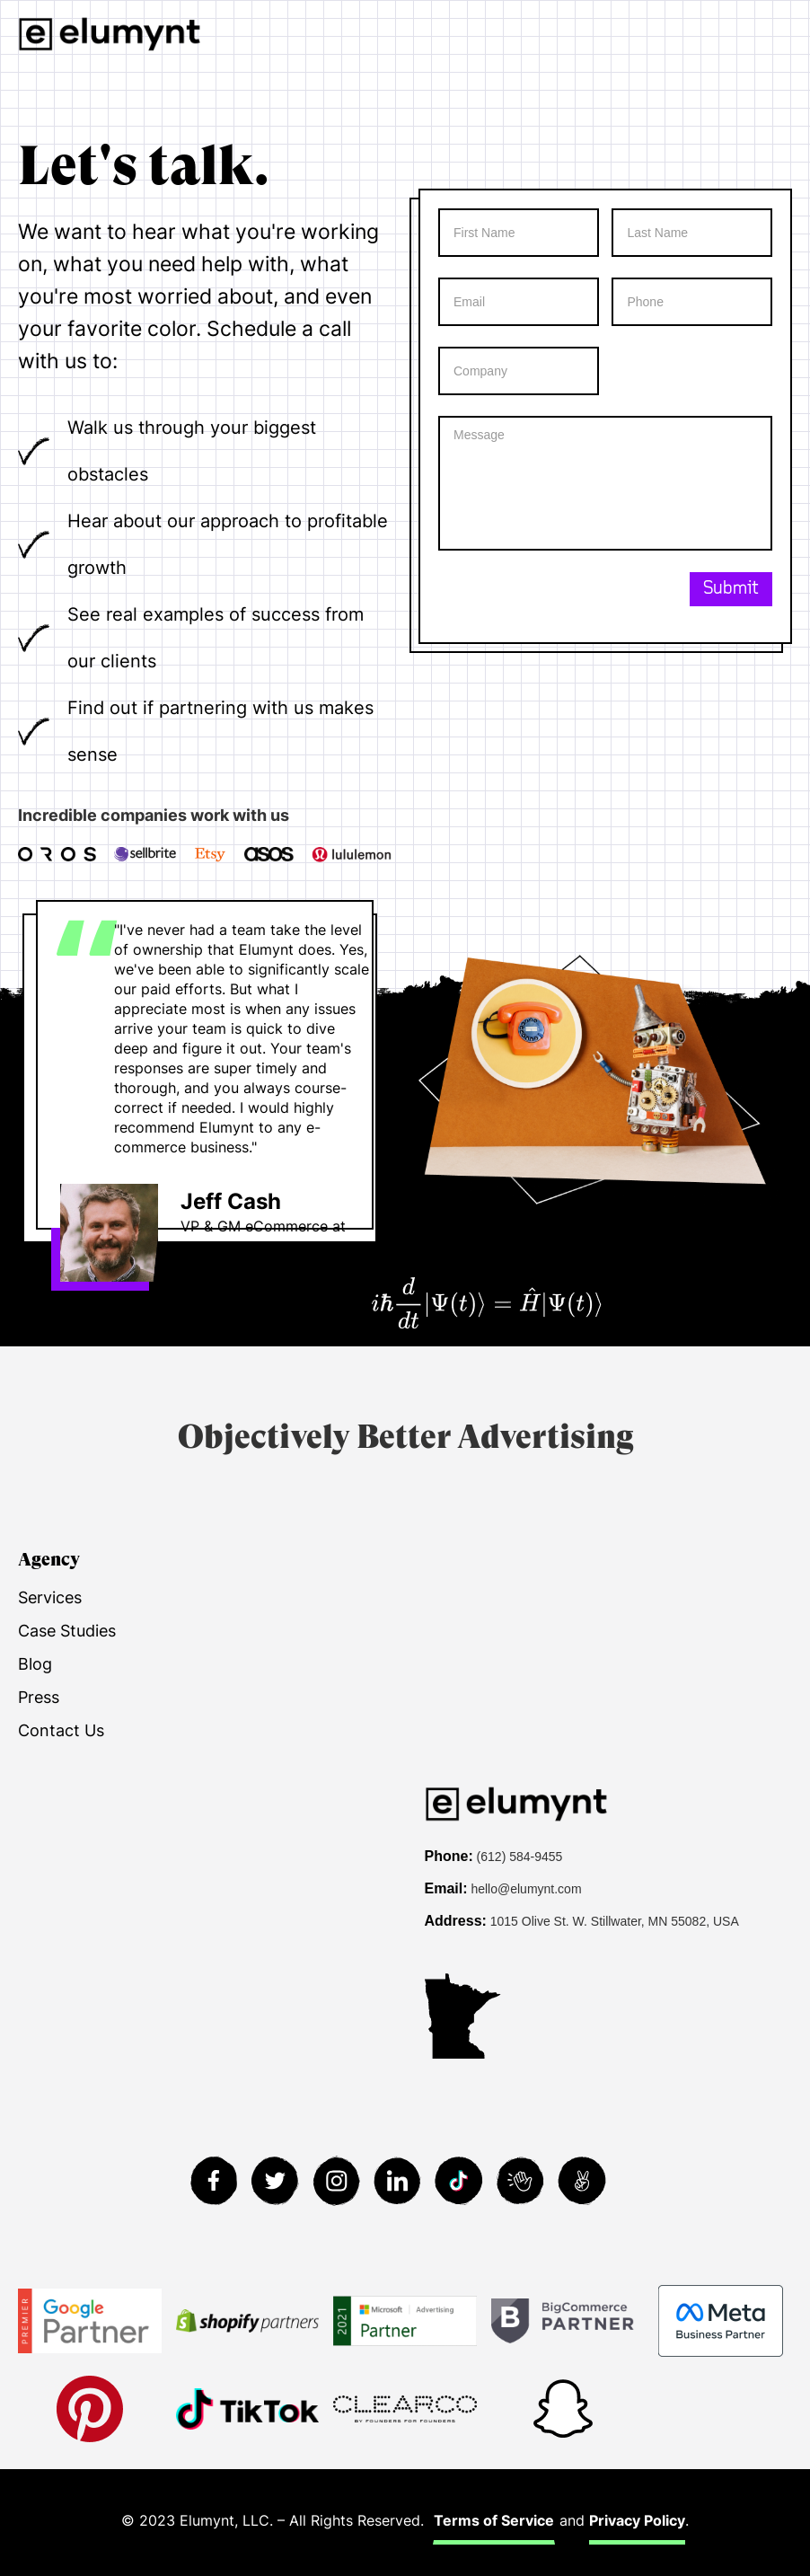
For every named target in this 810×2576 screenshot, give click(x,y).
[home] (110, 34)
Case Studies (67, 1630)
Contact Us (61, 1730)
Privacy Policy (637, 2520)
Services (50, 1597)
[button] (794, 34)
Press (38, 1697)
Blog (35, 1663)
